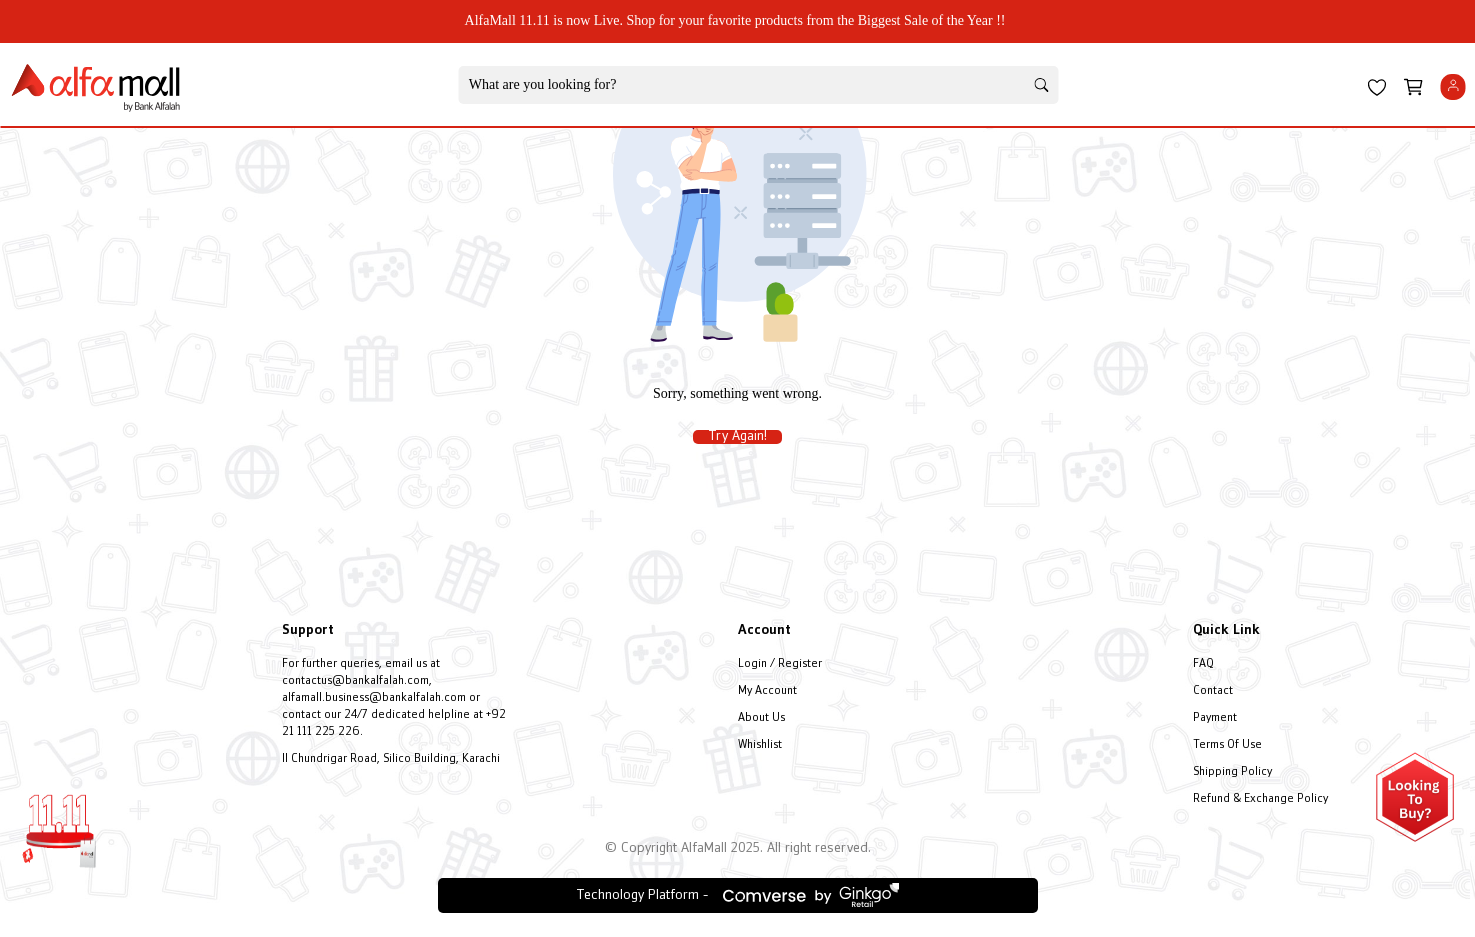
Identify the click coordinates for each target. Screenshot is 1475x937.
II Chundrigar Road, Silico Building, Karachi (391, 759)
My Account (767, 691)
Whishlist (760, 745)
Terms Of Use (1227, 745)
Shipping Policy (1232, 772)
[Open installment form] (1415, 797)
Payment (1215, 718)
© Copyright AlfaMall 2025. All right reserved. (738, 848)
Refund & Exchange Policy (1260, 799)
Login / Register (780, 664)
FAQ (1203, 664)
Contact (1213, 691)
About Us (761, 718)
